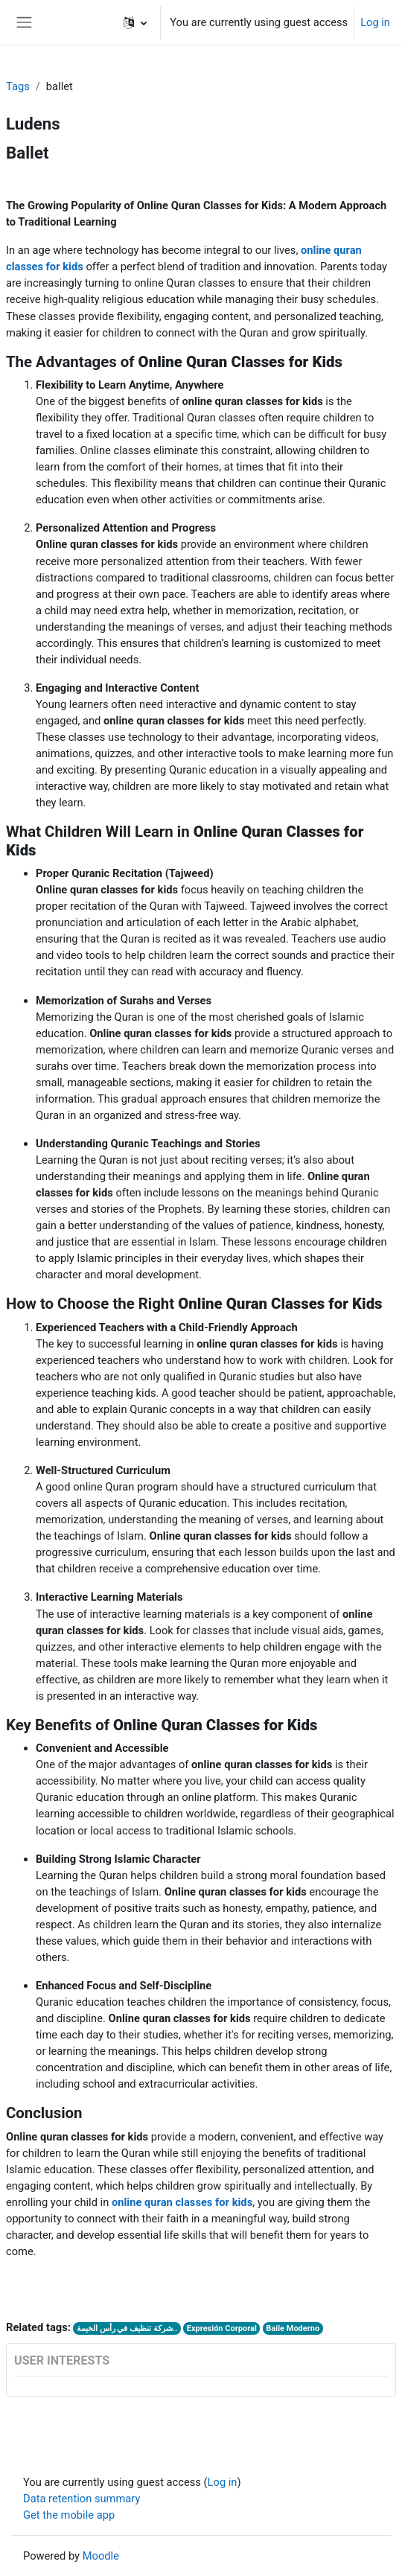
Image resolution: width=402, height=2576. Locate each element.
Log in (375, 22)
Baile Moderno (292, 2328)
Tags (18, 86)
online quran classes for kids (182, 2202)
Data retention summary (81, 2498)
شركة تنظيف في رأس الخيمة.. (127, 2328)
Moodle (101, 2556)
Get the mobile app (69, 2515)
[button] (135, 22)
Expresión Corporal (222, 2328)
